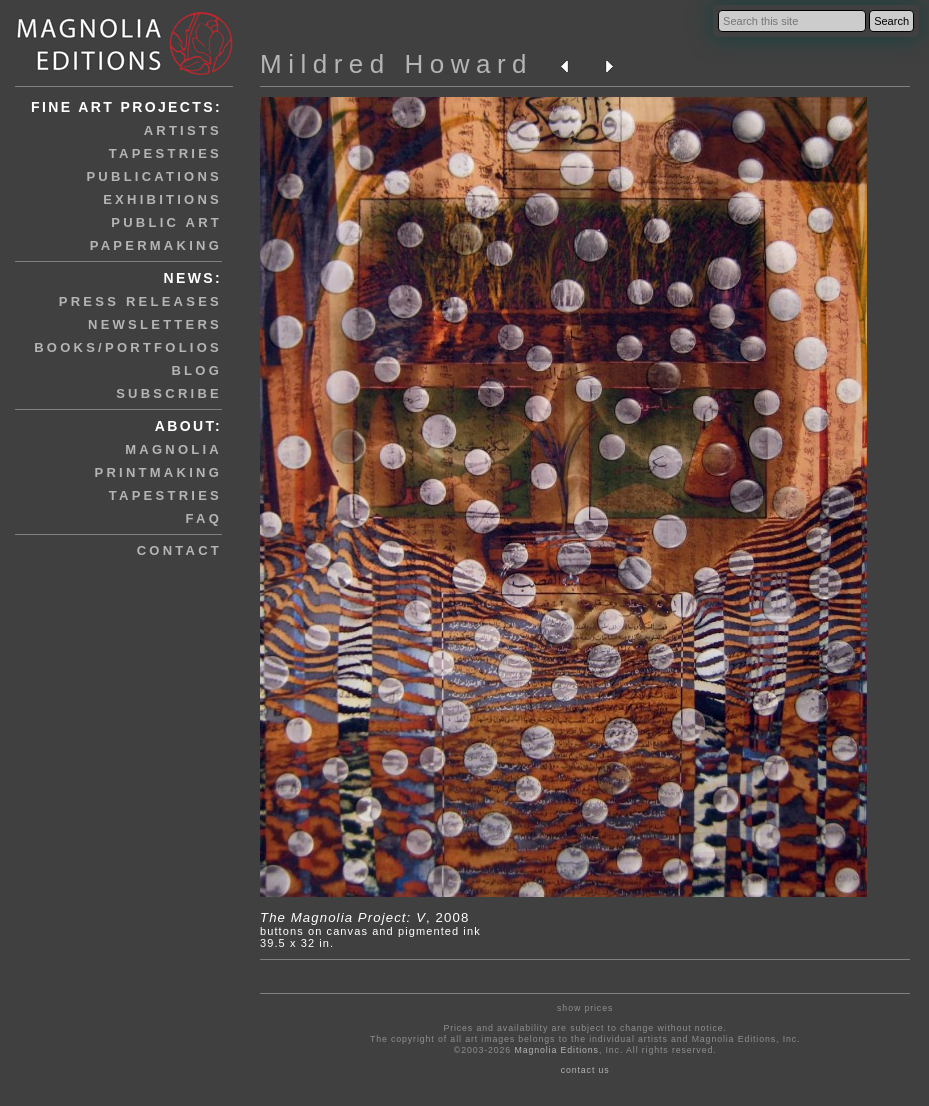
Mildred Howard (396, 64)
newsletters (155, 324)
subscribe (169, 393)
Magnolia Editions (556, 1050)
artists (183, 130)
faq (204, 518)
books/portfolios (128, 347)
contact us (585, 1070)
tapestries (165, 153)
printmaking (158, 472)
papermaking (156, 245)
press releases (140, 301)
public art (166, 222)
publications (154, 176)
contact (179, 550)
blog (196, 370)
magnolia (173, 449)
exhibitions (162, 199)
